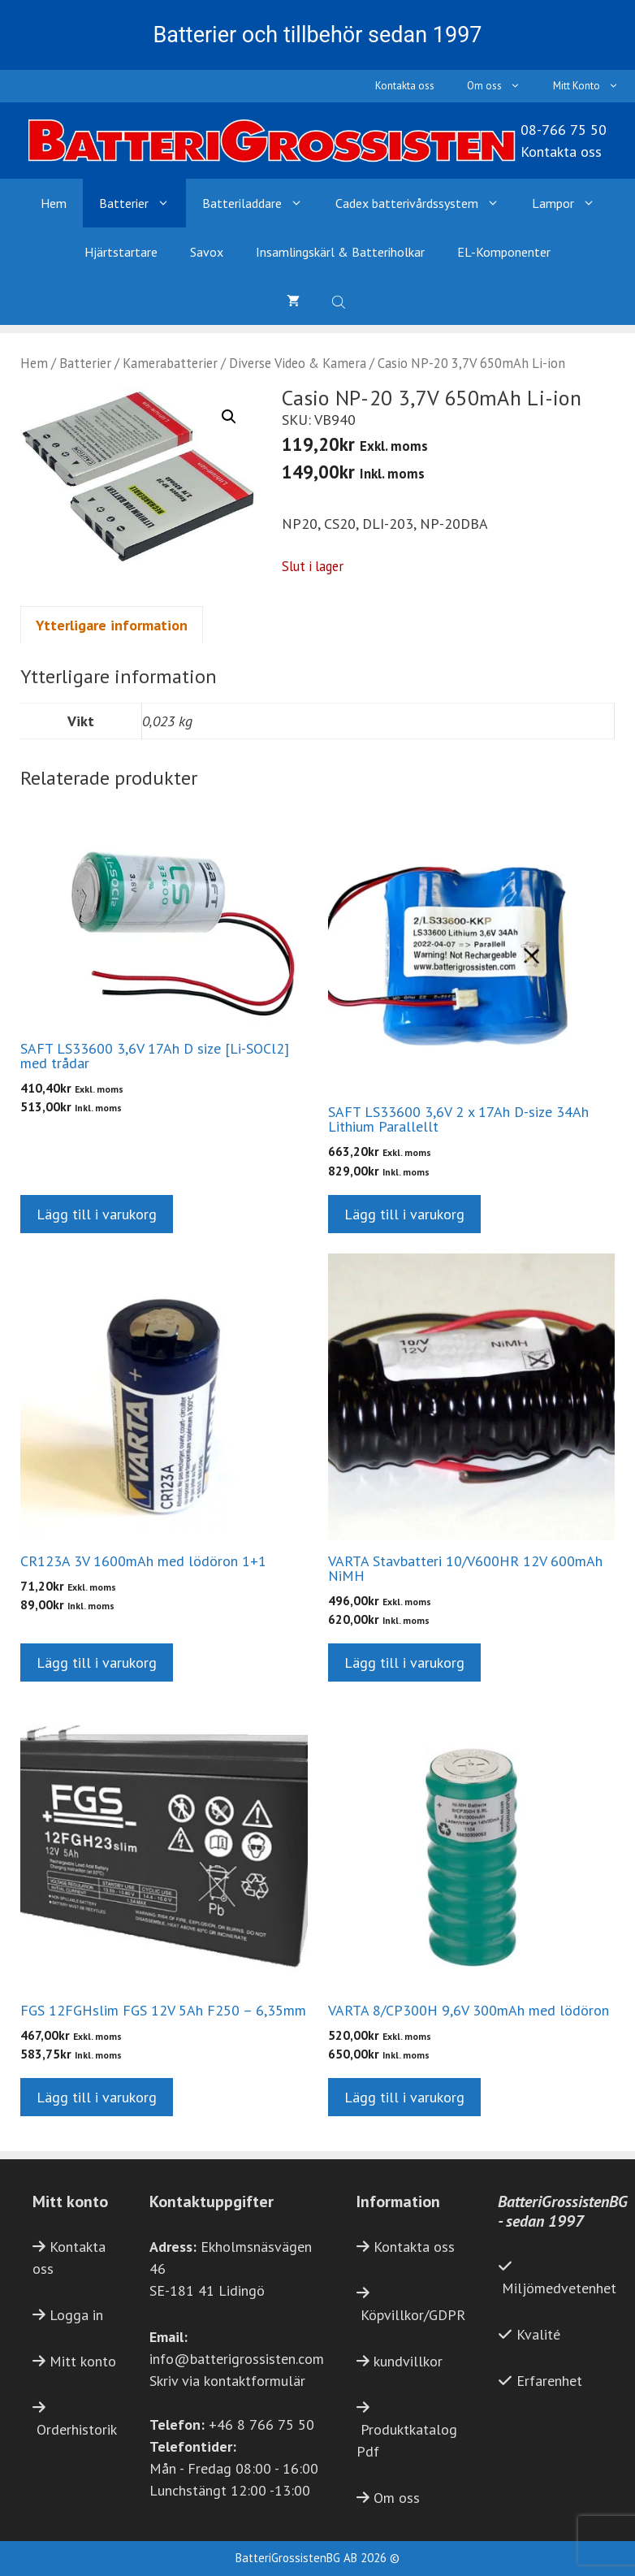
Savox (206, 252)
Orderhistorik (77, 2429)
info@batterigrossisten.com (236, 2358)
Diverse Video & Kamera (297, 363)
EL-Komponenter (504, 252)
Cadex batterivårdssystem (425, 203)
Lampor (571, 203)
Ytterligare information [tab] (112, 625)
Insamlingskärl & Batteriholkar (340, 252)
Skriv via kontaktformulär (227, 2380)
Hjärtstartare (121, 252)
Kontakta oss (404, 86)
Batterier (142, 203)
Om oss (502, 86)
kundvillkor (408, 2361)
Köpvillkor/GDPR (413, 2314)
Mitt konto (83, 2361)
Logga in (76, 2314)
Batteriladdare (260, 203)
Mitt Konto (594, 86)
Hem (54, 203)
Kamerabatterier (170, 363)
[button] (229, 416)
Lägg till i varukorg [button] (97, 1214)
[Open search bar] (340, 300)
